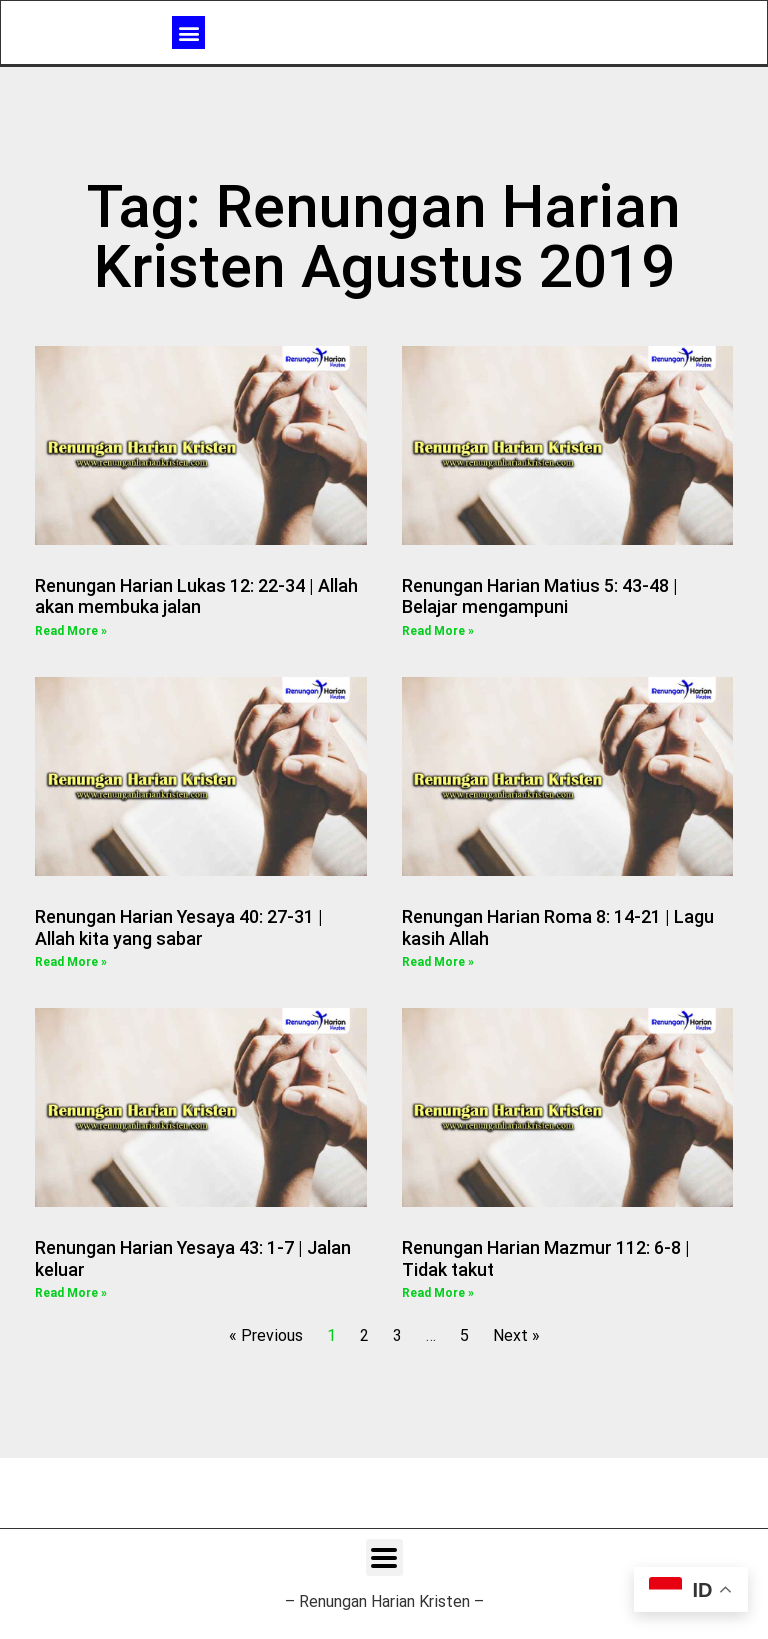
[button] (188, 31)
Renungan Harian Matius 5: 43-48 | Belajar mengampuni (540, 596)
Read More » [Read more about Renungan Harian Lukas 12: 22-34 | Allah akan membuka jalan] (71, 631)
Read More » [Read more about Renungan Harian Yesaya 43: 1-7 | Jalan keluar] (71, 1293)
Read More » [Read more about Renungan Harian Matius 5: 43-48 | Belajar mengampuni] (438, 631)
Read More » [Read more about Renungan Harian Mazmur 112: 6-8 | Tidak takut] (438, 1293)
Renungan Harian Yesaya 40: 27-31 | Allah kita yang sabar (179, 927)
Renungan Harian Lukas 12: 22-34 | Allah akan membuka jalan (196, 596)
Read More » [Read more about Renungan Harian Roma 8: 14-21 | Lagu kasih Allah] (438, 962)
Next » (516, 1335)
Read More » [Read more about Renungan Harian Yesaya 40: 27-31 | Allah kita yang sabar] (71, 962)
